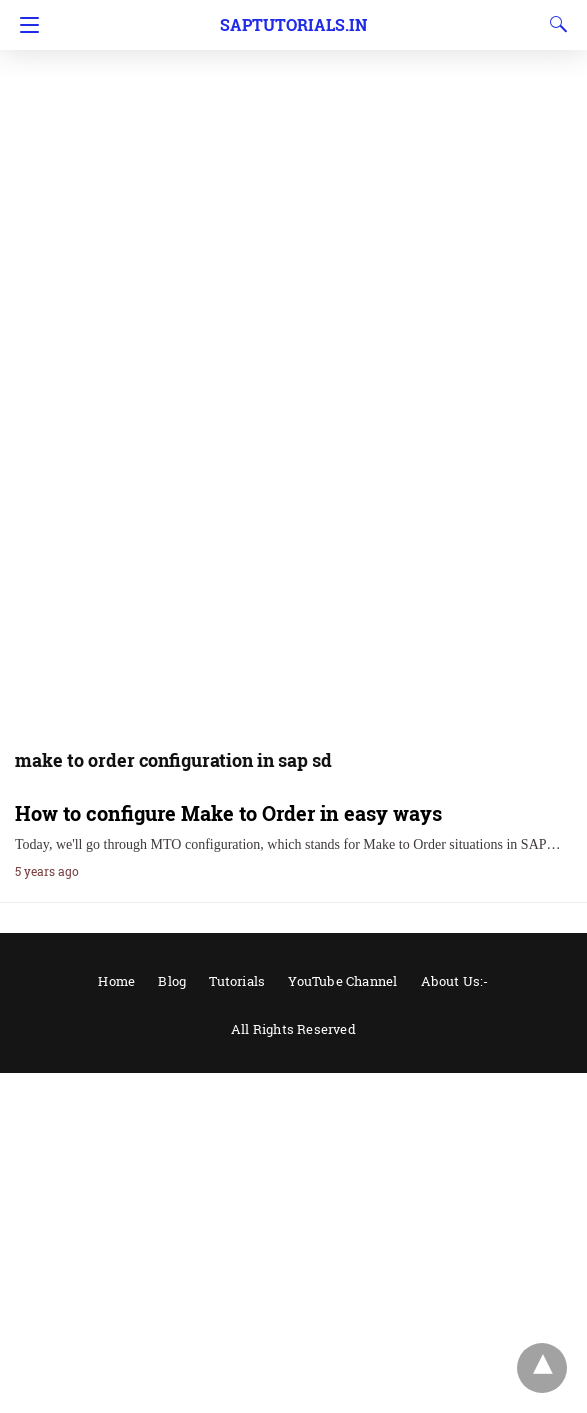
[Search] (554, 24)
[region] (293, 160)
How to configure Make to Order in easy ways (228, 813)
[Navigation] (24, 25)
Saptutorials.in (293, 24)
